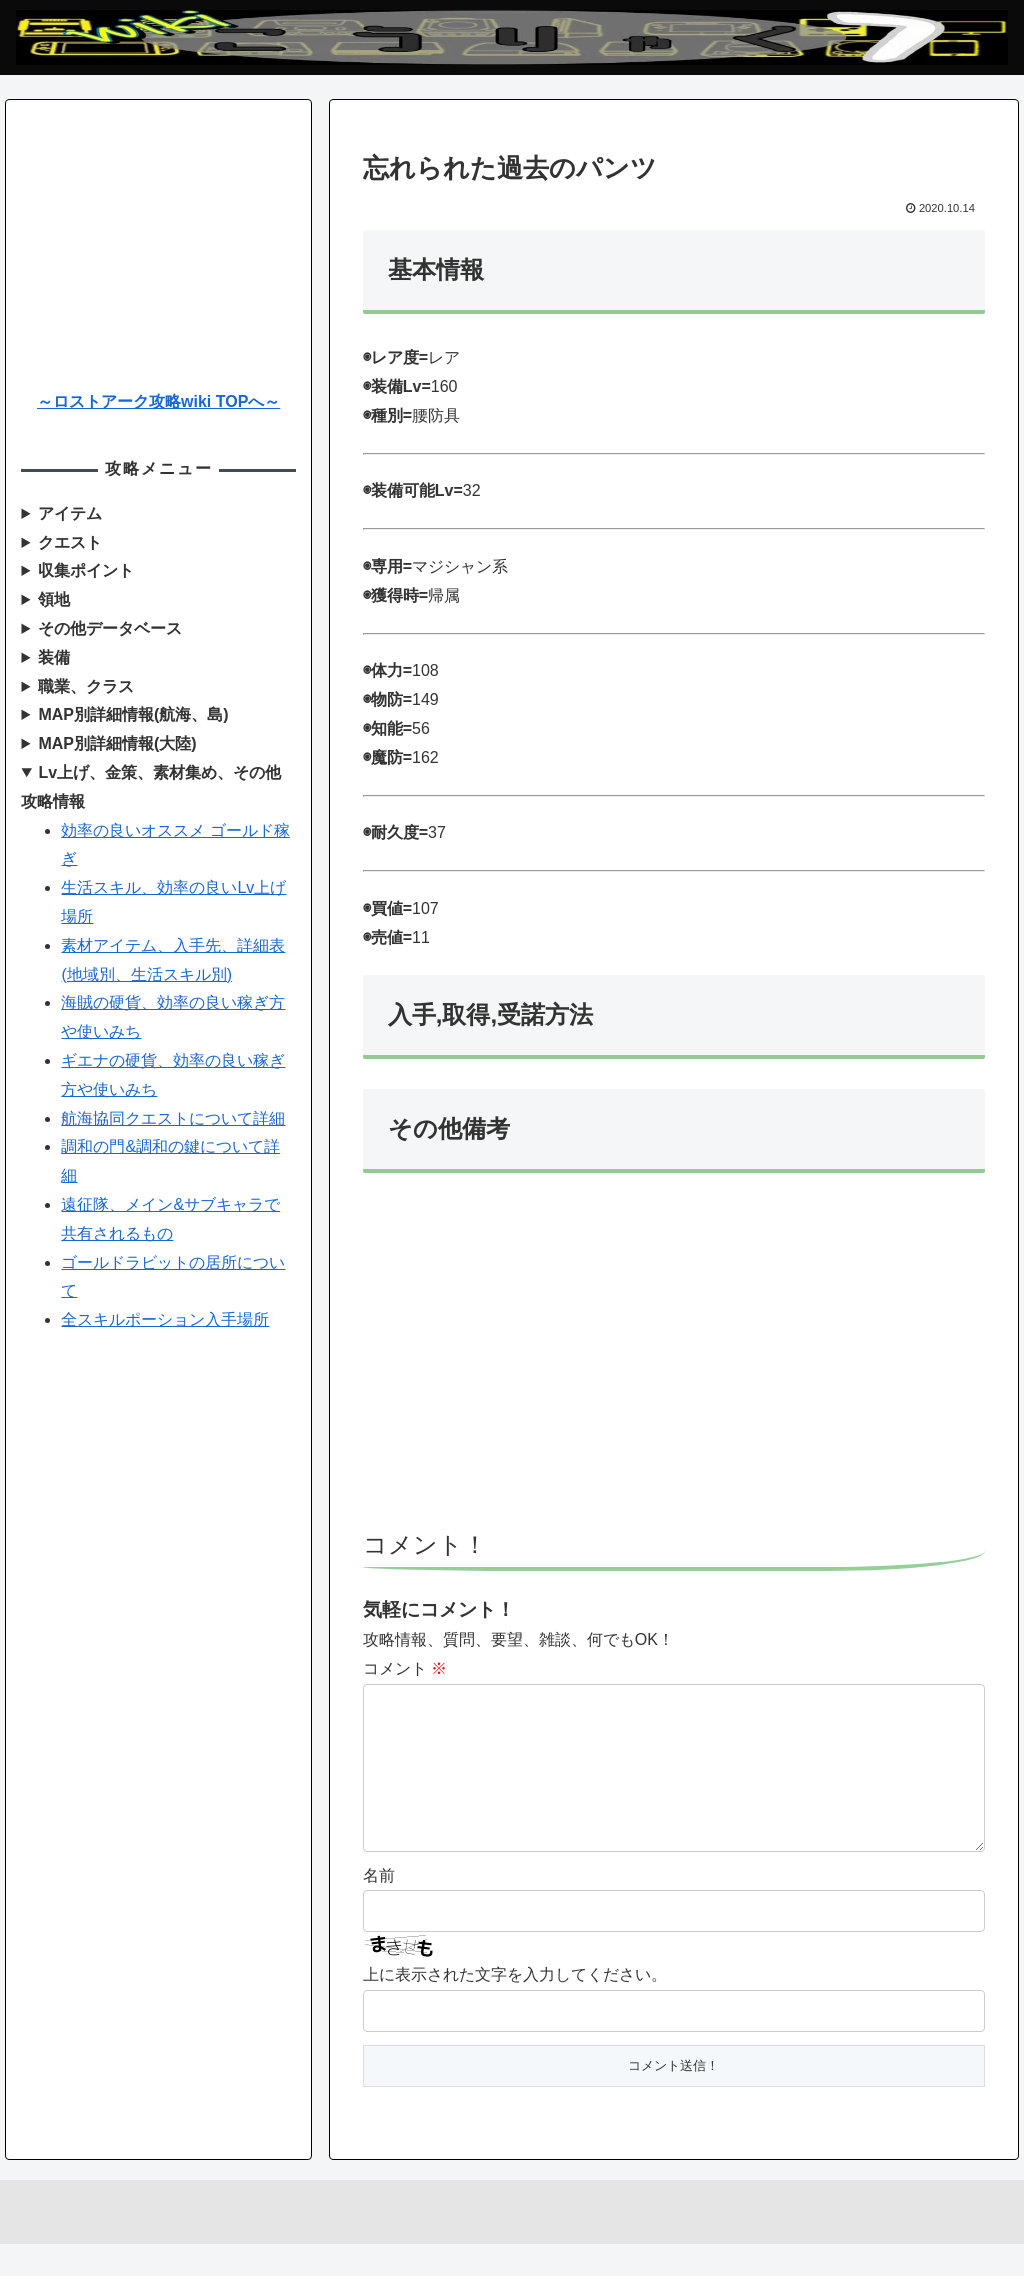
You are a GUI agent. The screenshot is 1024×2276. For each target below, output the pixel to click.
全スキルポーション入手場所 (165, 1319)
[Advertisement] (674, 1361)
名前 (379, 1907)
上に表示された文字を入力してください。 (515, 2006)
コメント (405, 1668)
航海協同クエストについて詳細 (173, 1118)
